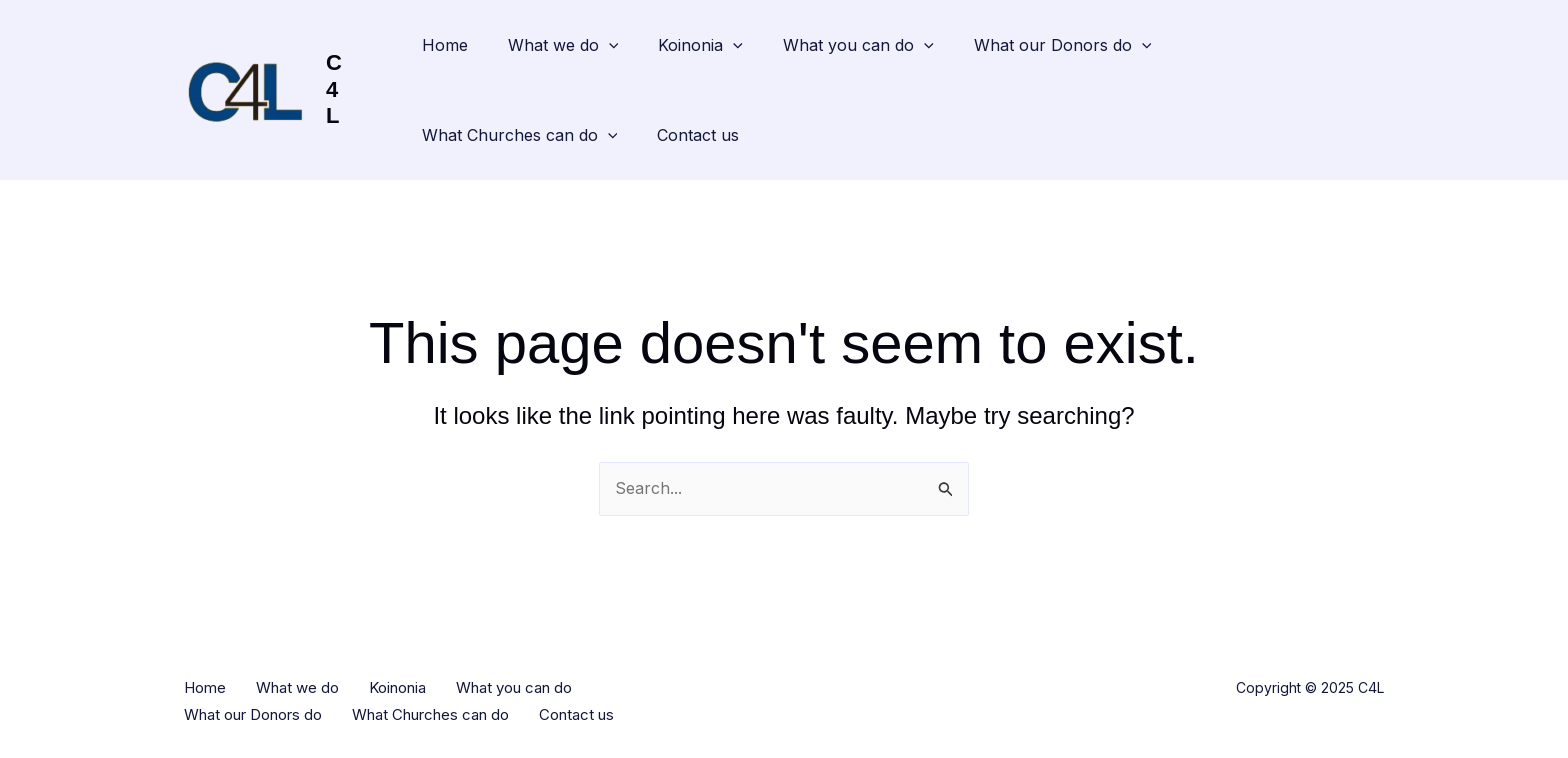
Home (445, 45)
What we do (563, 45)
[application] (609, 45)
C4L (334, 89)
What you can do (858, 45)
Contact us (698, 135)
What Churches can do (520, 135)
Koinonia (700, 45)
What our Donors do (1063, 45)
